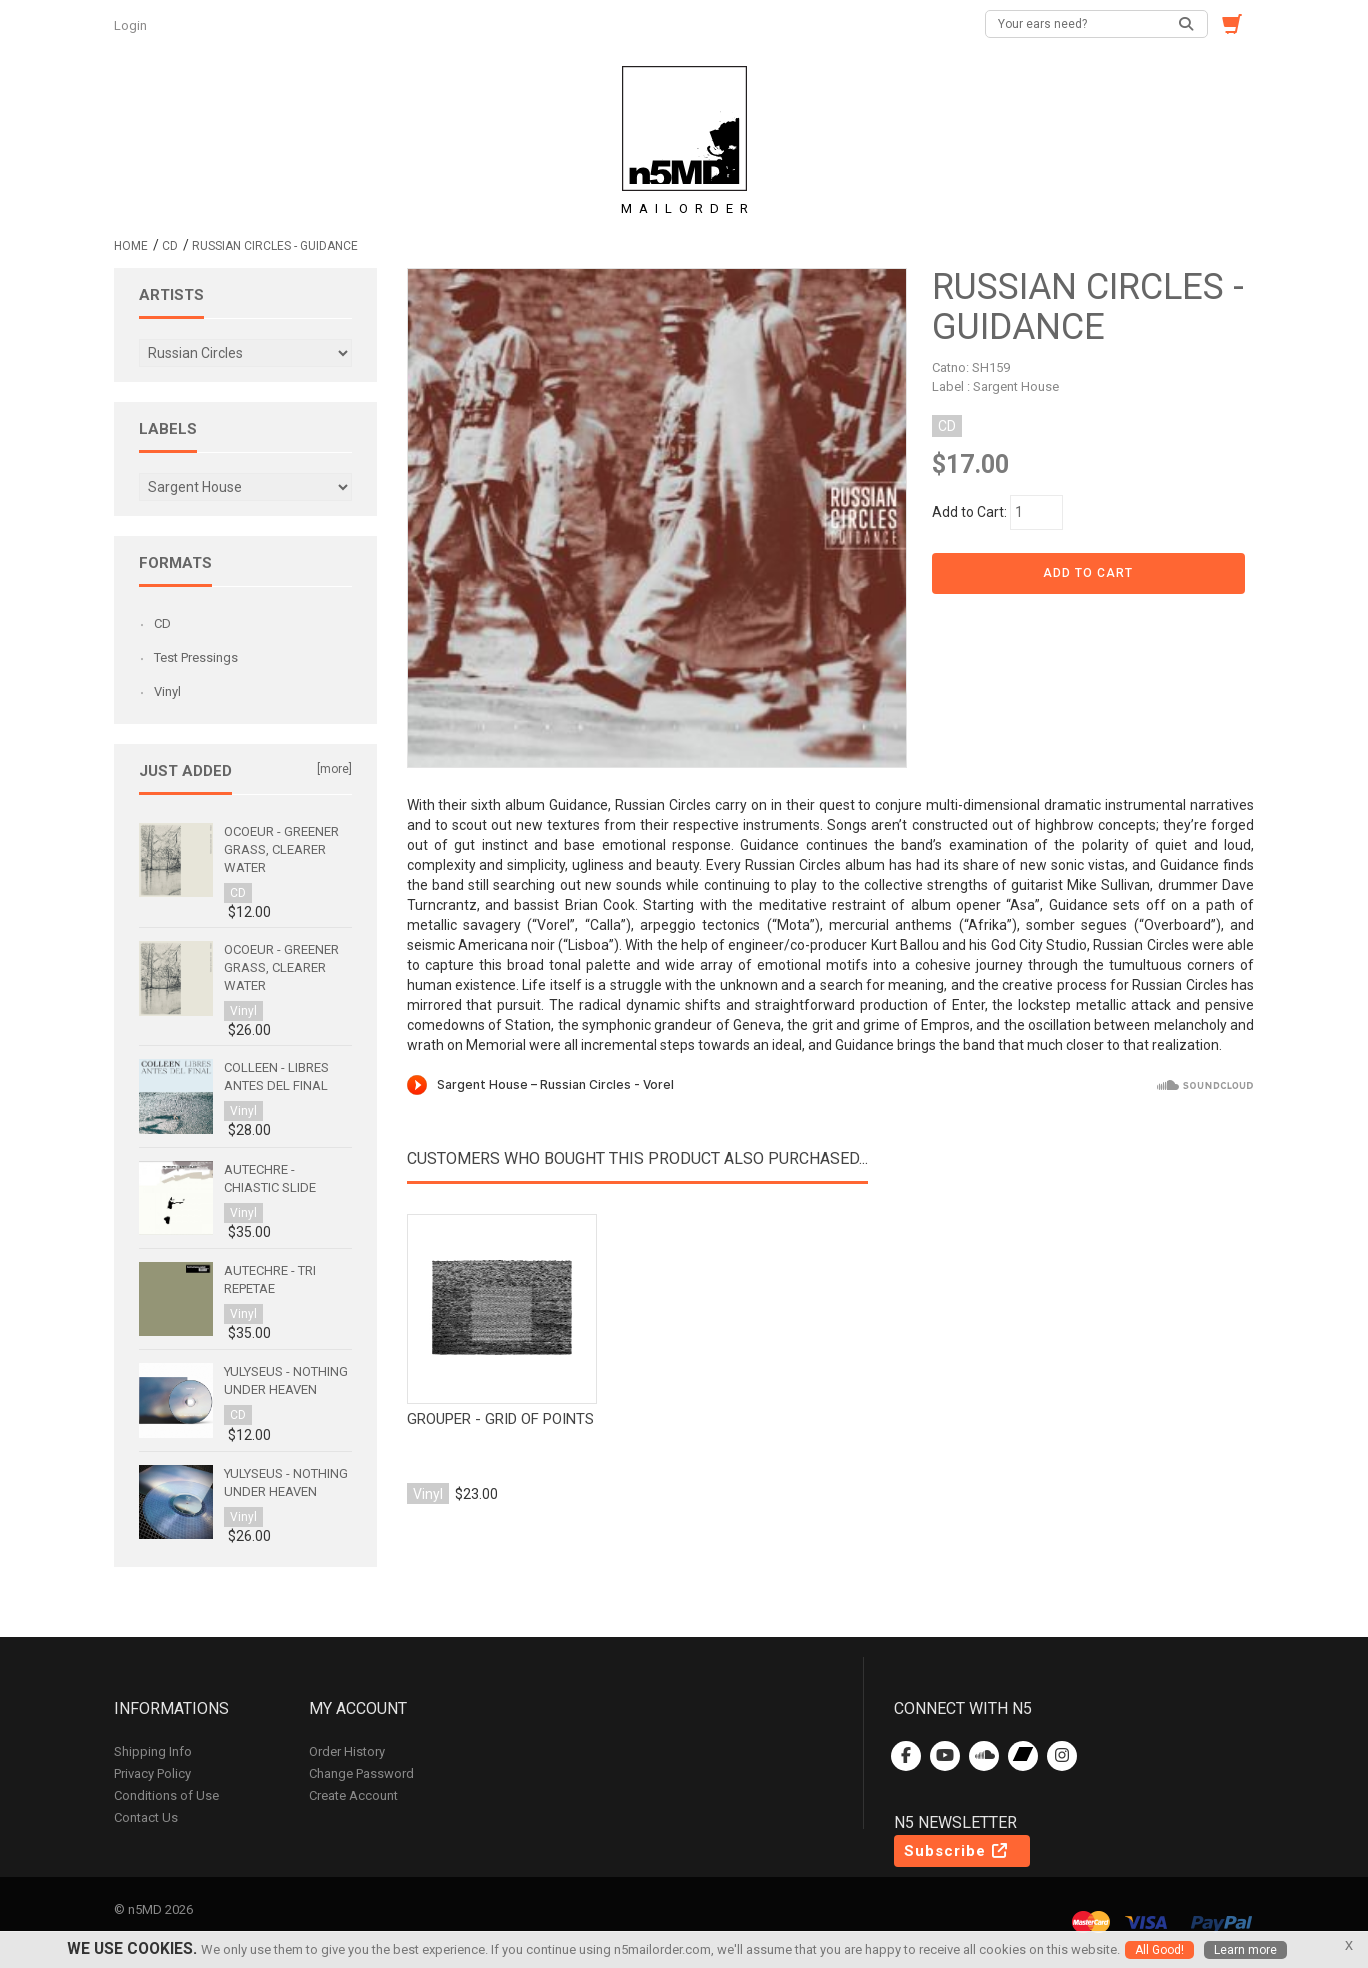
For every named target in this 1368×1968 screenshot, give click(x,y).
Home (131, 246)
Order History (347, 1751)
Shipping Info (153, 1751)
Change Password (361, 1773)
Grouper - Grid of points (500, 1419)
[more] (334, 769)
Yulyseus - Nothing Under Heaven (286, 1380)
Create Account (353, 1795)
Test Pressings (196, 657)
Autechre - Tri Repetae (270, 1279)
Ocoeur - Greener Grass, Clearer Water (281, 849)
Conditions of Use (166, 1795)
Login (132, 25)
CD (170, 246)
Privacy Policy (152, 1773)
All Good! (1159, 1950)
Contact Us (146, 1817)
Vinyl (167, 691)
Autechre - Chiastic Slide (270, 1178)
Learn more (1245, 1950)
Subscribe (957, 1851)
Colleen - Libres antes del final (276, 1076)
